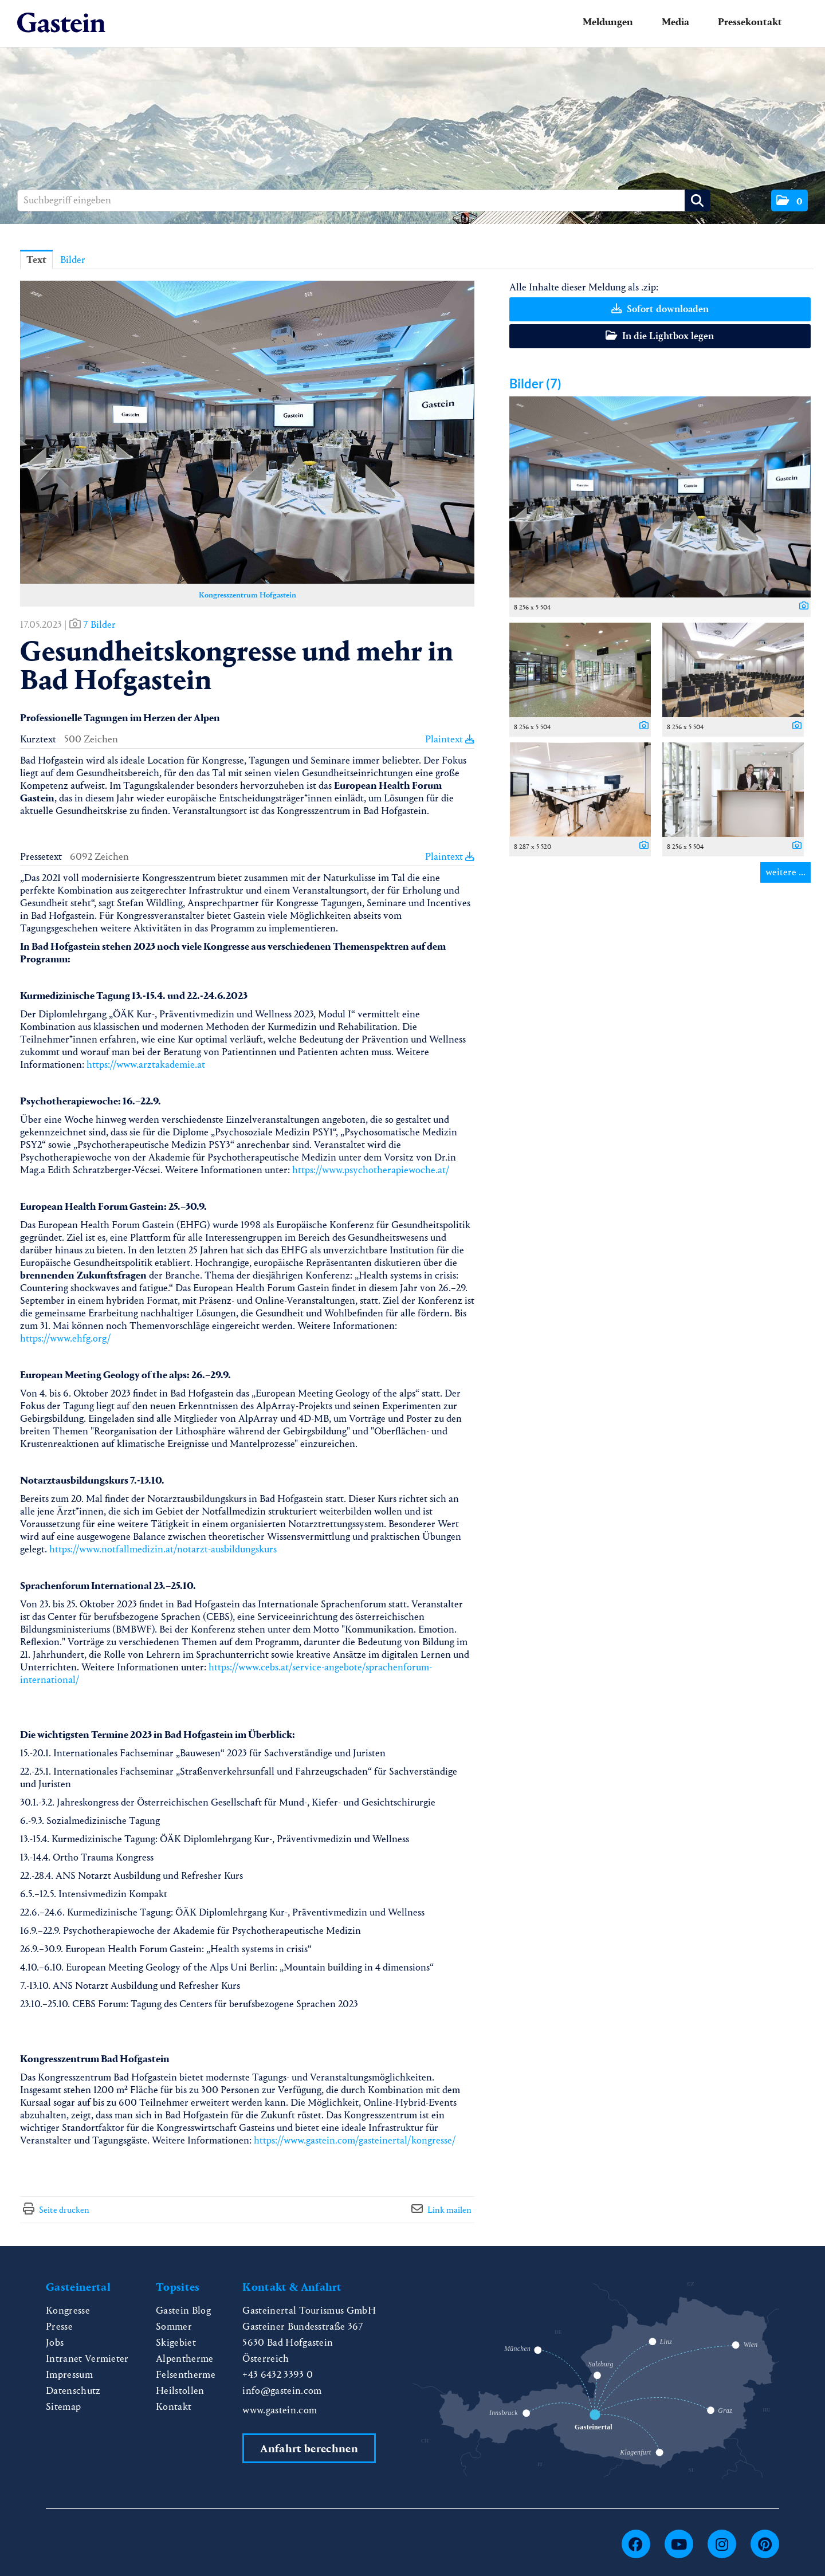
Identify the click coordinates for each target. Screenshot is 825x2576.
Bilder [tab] (72, 260)
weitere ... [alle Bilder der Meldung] (785, 872)
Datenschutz (73, 2391)
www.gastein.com (279, 2410)
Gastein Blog (183, 2310)
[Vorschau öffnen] (247, 432)
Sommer (174, 2327)
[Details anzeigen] (800, 607)
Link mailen (449, 2209)
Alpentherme (185, 2359)
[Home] (61, 23)
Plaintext (449, 739)
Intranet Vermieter (87, 2359)
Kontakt (173, 2407)
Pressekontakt (750, 22)
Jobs (55, 2343)
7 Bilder (99, 625)
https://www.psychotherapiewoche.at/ (371, 1170)
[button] (789, 200)
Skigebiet (176, 2343)
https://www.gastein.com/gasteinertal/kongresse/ (355, 2140)
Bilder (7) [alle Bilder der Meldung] (535, 383)
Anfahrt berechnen (309, 2448)
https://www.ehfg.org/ (65, 1338)
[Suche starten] (697, 200)
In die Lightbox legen (660, 336)
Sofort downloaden (660, 309)
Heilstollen (180, 2391)
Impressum (69, 2375)
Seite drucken (64, 2209)
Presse (59, 2327)
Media (675, 22)
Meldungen (608, 22)
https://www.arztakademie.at (146, 1065)
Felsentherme (185, 2375)
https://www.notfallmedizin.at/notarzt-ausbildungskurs (163, 1549)
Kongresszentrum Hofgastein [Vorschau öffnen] (247, 595)
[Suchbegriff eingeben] (363, 200)
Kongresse (68, 2310)
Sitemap (63, 2407)
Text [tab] (36, 260)
